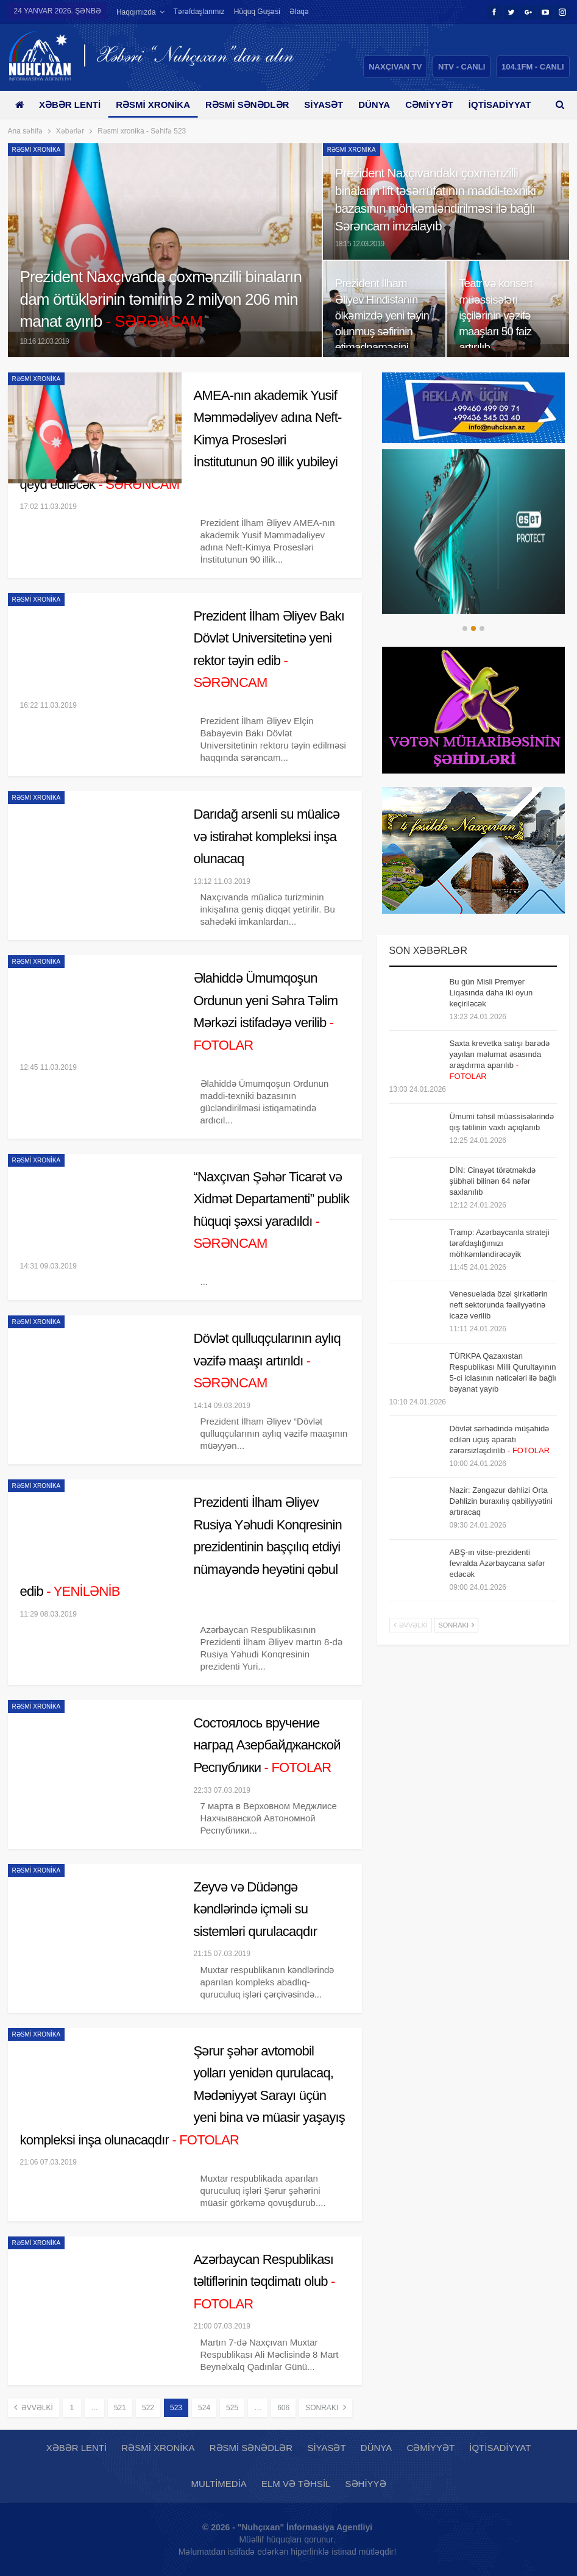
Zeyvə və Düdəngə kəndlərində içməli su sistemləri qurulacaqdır (255, 1909)
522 (148, 2407)
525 (232, 2407)
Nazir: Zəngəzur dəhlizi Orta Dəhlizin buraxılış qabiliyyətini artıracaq (501, 1501)
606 (283, 2407)
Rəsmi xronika (157, 104)
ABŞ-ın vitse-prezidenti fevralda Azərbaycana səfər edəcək (497, 1563)
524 (204, 2407)
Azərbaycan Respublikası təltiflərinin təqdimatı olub (264, 2281)
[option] (473, 531)
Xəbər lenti (72, 104)
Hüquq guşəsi (257, 11)
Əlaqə (299, 11)
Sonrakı (325, 2407)
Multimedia (218, 2483)
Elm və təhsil (295, 2483)
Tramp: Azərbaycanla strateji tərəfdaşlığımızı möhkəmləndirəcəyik (500, 1243)
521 (120, 2407)
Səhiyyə (365, 2483)
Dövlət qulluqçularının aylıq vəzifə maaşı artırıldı (267, 1360)
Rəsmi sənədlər (254, 104)
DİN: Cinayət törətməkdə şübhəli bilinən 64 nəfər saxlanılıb (493, 1181)
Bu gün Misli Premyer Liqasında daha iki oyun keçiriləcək (491, 992)
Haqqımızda (136, 12)
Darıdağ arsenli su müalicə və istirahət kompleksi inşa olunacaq (266, 836)
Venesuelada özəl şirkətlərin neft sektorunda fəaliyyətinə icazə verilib (499, 1304)
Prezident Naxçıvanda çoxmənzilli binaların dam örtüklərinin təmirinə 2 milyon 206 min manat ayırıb (161, 299)
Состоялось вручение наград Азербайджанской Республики (267, 1745)
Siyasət (332, 104)
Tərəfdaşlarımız (199, 11)
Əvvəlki (33, 2407)
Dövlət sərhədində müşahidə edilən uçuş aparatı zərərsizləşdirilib (500, 1439)
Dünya (385, 104)
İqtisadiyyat (500, 2448)
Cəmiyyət (443, 104)
